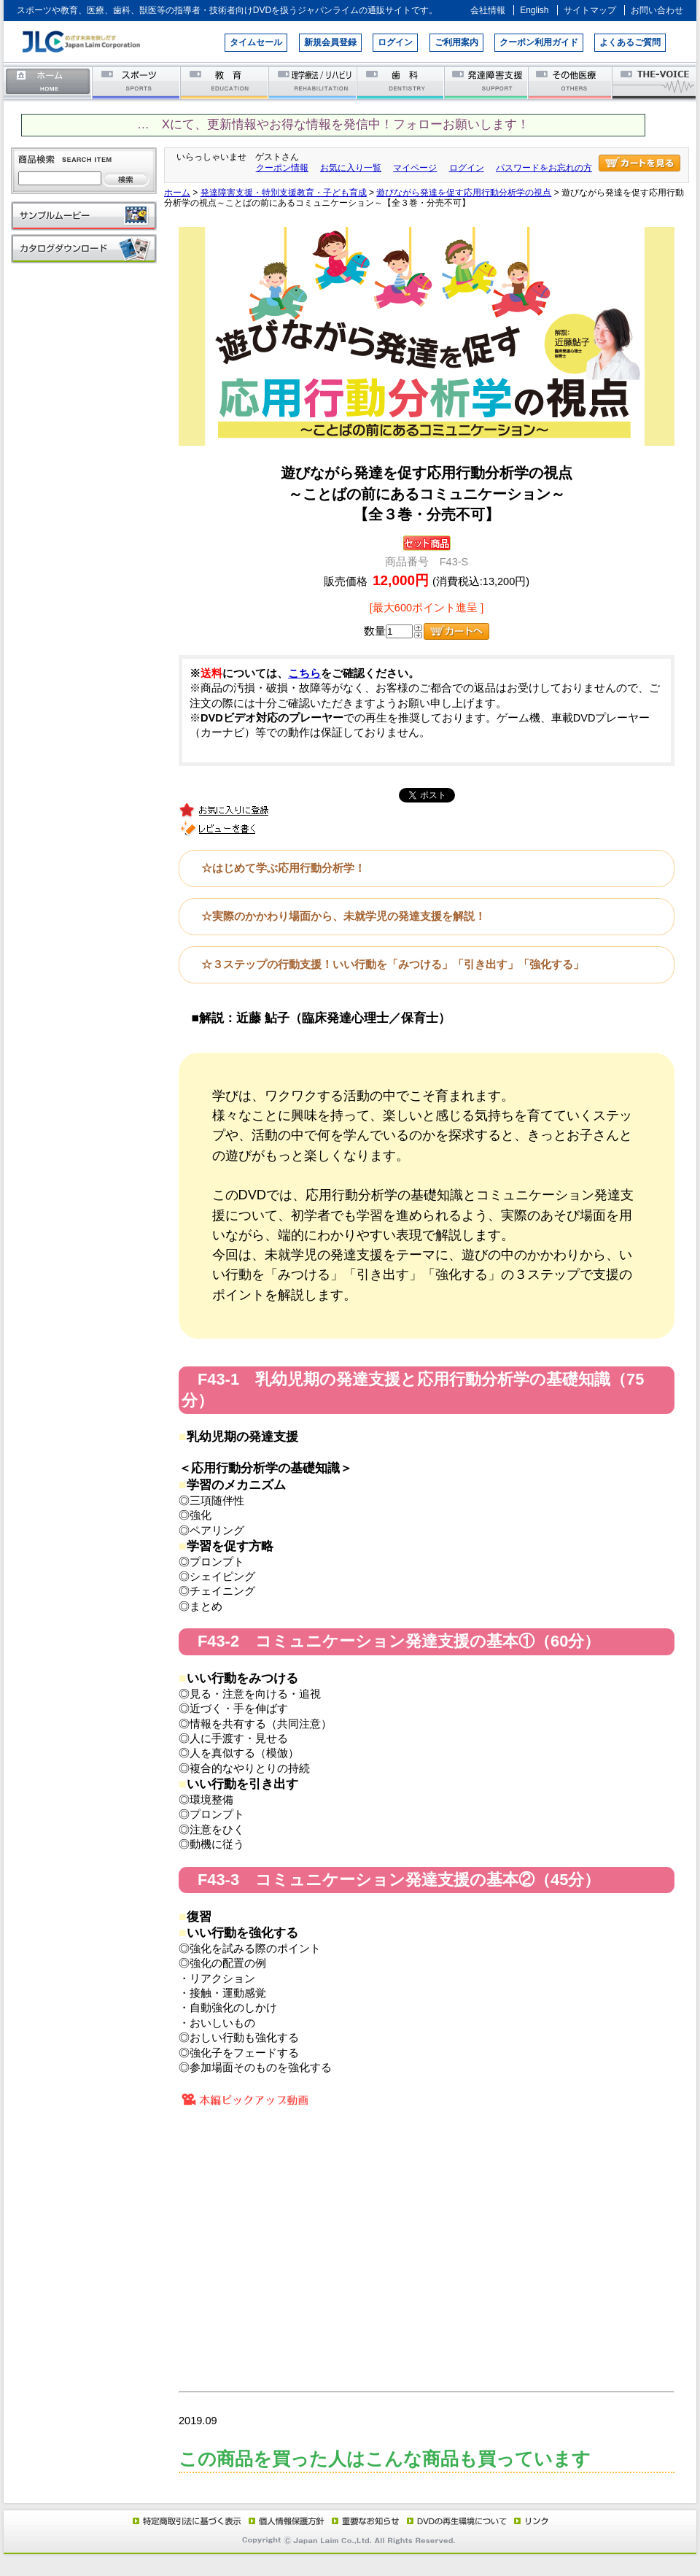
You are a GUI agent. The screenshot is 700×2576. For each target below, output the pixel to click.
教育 (225, 82)
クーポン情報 (282, 168)
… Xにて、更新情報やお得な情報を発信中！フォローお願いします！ (333, 124)
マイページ (415, 168)
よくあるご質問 (630, 42)
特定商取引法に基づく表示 (186, 2520)
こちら (304, 673)
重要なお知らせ (362, 2520)
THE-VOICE (654, 82)
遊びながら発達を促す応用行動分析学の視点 (463, 192)
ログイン (395, 42)
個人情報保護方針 (284, 2520)
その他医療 (571, 82)
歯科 (401, 82)
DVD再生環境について (457, 2520)
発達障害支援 (487, 82)
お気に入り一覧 (350, 168)
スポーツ (137, 82)
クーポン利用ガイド (538, 42)
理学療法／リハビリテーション (313, 82)
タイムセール (256, 42)
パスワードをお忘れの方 (544, 168)
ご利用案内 (456, 42)
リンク (530, 2520)
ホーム (48, 82)
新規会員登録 (330, 42)
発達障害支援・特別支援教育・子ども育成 (284, 192)
